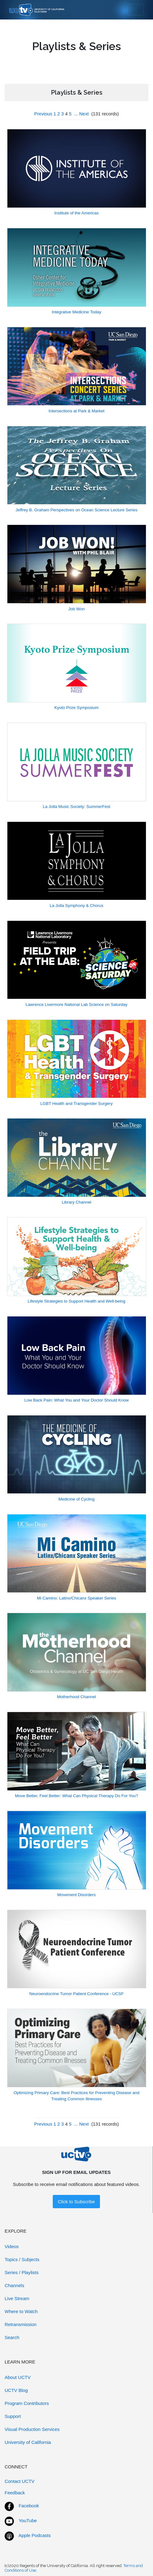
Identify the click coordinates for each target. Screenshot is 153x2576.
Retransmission (20, 2324)
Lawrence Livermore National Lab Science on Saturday (76, 1004)
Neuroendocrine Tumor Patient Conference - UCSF (76, 1993)
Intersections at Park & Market (77, 411)
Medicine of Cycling (76, 1499)
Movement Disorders (76, 1894)
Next (84, 113)
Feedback (15, 2492)
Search (12, 2337)
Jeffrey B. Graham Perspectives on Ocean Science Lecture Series (76, 510)
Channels (14, 2285)
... (76, 113)
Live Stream (17, 2298)
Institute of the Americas (76, 213)
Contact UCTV (20, 2481)
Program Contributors (27, 2403)
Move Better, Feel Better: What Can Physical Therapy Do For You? (76, 1795)
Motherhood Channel (76, 1696)
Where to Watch (21, 2311)
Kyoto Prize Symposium (76, 707)
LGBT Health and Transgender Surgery (76, 1103)
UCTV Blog (16, 2390)
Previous (43, 113)
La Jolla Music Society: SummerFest (76, 806)
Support (13, 2416)
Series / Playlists (22, 2272)
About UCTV (18, 2377)
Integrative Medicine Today (76, 312)
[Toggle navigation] (135, 10)
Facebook (29, 2505)
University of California (28, 2442)
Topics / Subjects (22, 2259)
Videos (12, 2246)
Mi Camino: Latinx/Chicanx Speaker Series (76, 1598)
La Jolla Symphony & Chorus (76, 905)
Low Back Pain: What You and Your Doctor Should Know (76, 1400)
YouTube (28, 2520)
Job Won (76, 609)
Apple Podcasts (35, 2535)
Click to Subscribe (76, 2201)
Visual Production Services (32, 2429)
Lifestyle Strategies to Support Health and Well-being (76, 1301)
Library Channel (76, 1202)
